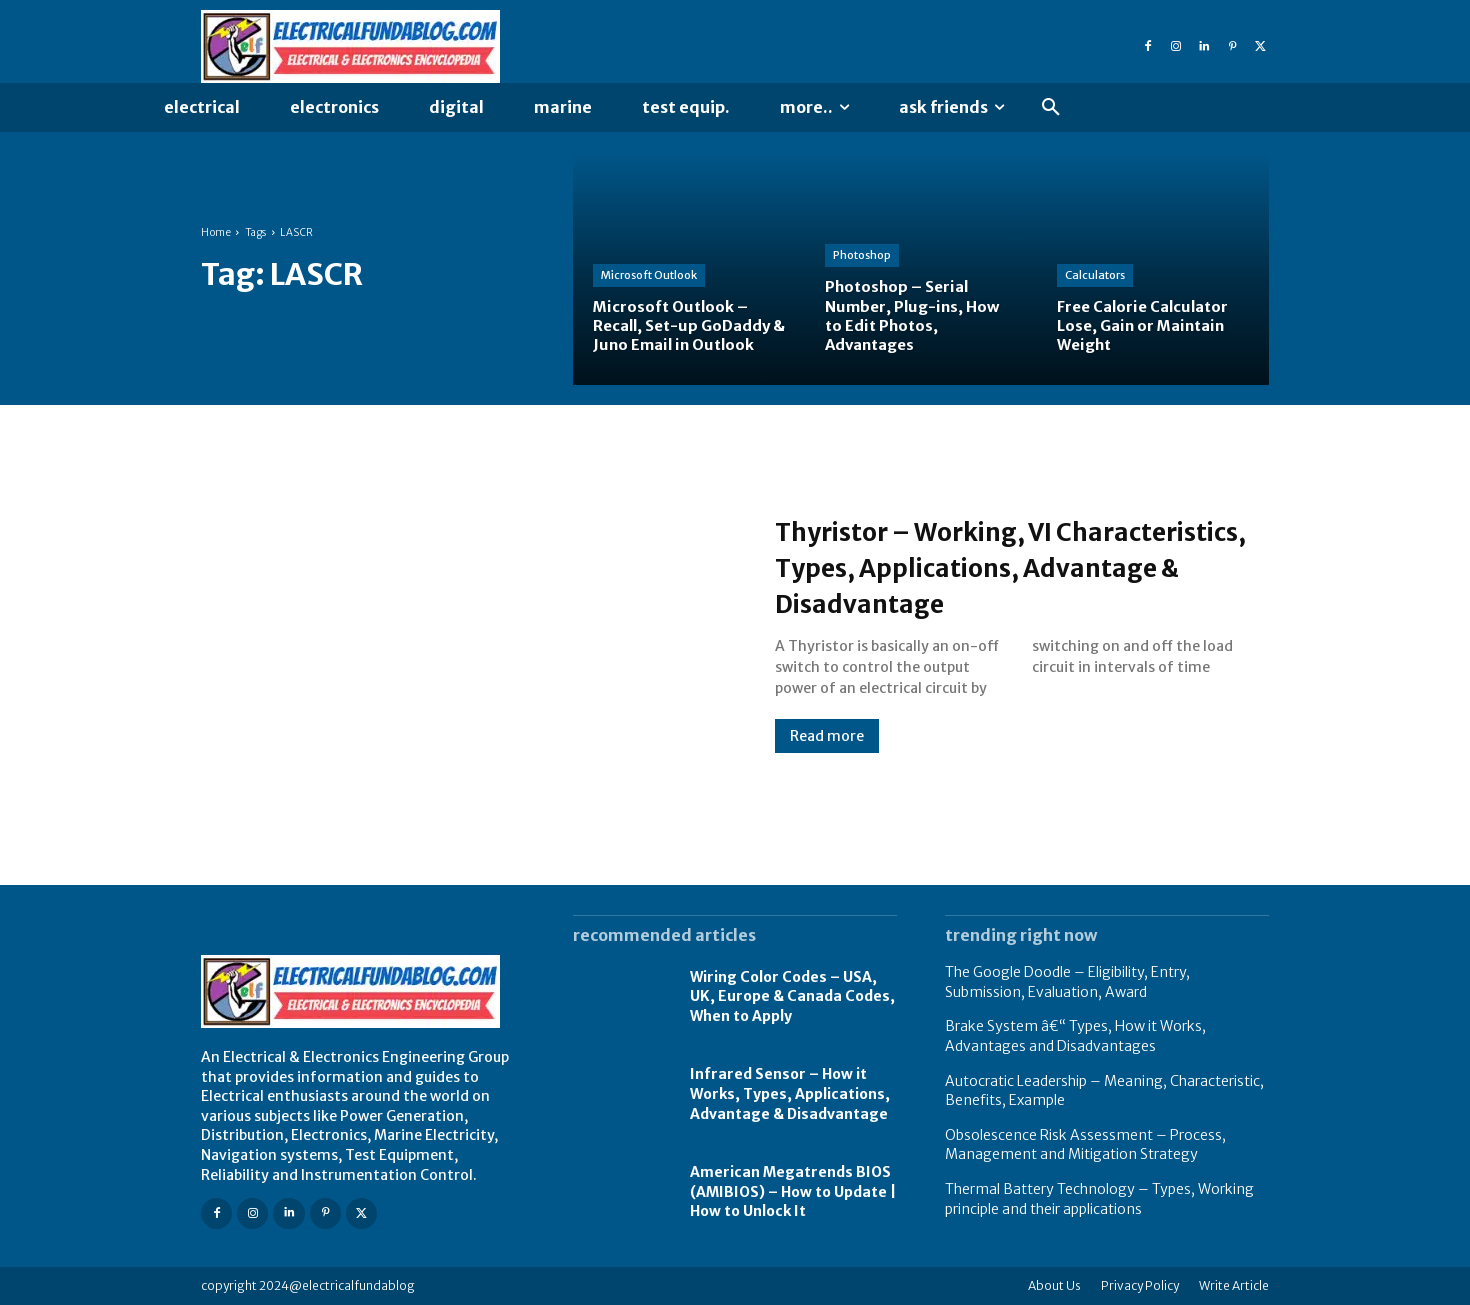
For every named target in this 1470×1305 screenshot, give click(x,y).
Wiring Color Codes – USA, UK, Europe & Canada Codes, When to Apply (792, 996)
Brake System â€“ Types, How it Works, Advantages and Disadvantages (1075, 1036)
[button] (1051, 108)
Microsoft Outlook (649, 275)
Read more (827, 754)
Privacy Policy (1140, 1285)
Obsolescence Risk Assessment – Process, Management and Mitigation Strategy (1085, 1145)
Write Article (1234, 1285)
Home (216, 232)
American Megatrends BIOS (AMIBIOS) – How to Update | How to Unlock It (793, 1191)
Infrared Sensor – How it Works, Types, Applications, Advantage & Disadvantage (790, 1093)
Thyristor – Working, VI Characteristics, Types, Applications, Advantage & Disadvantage (969, 566)
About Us (1054, 1285)
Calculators (1095, 275)
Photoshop (862, 255)
